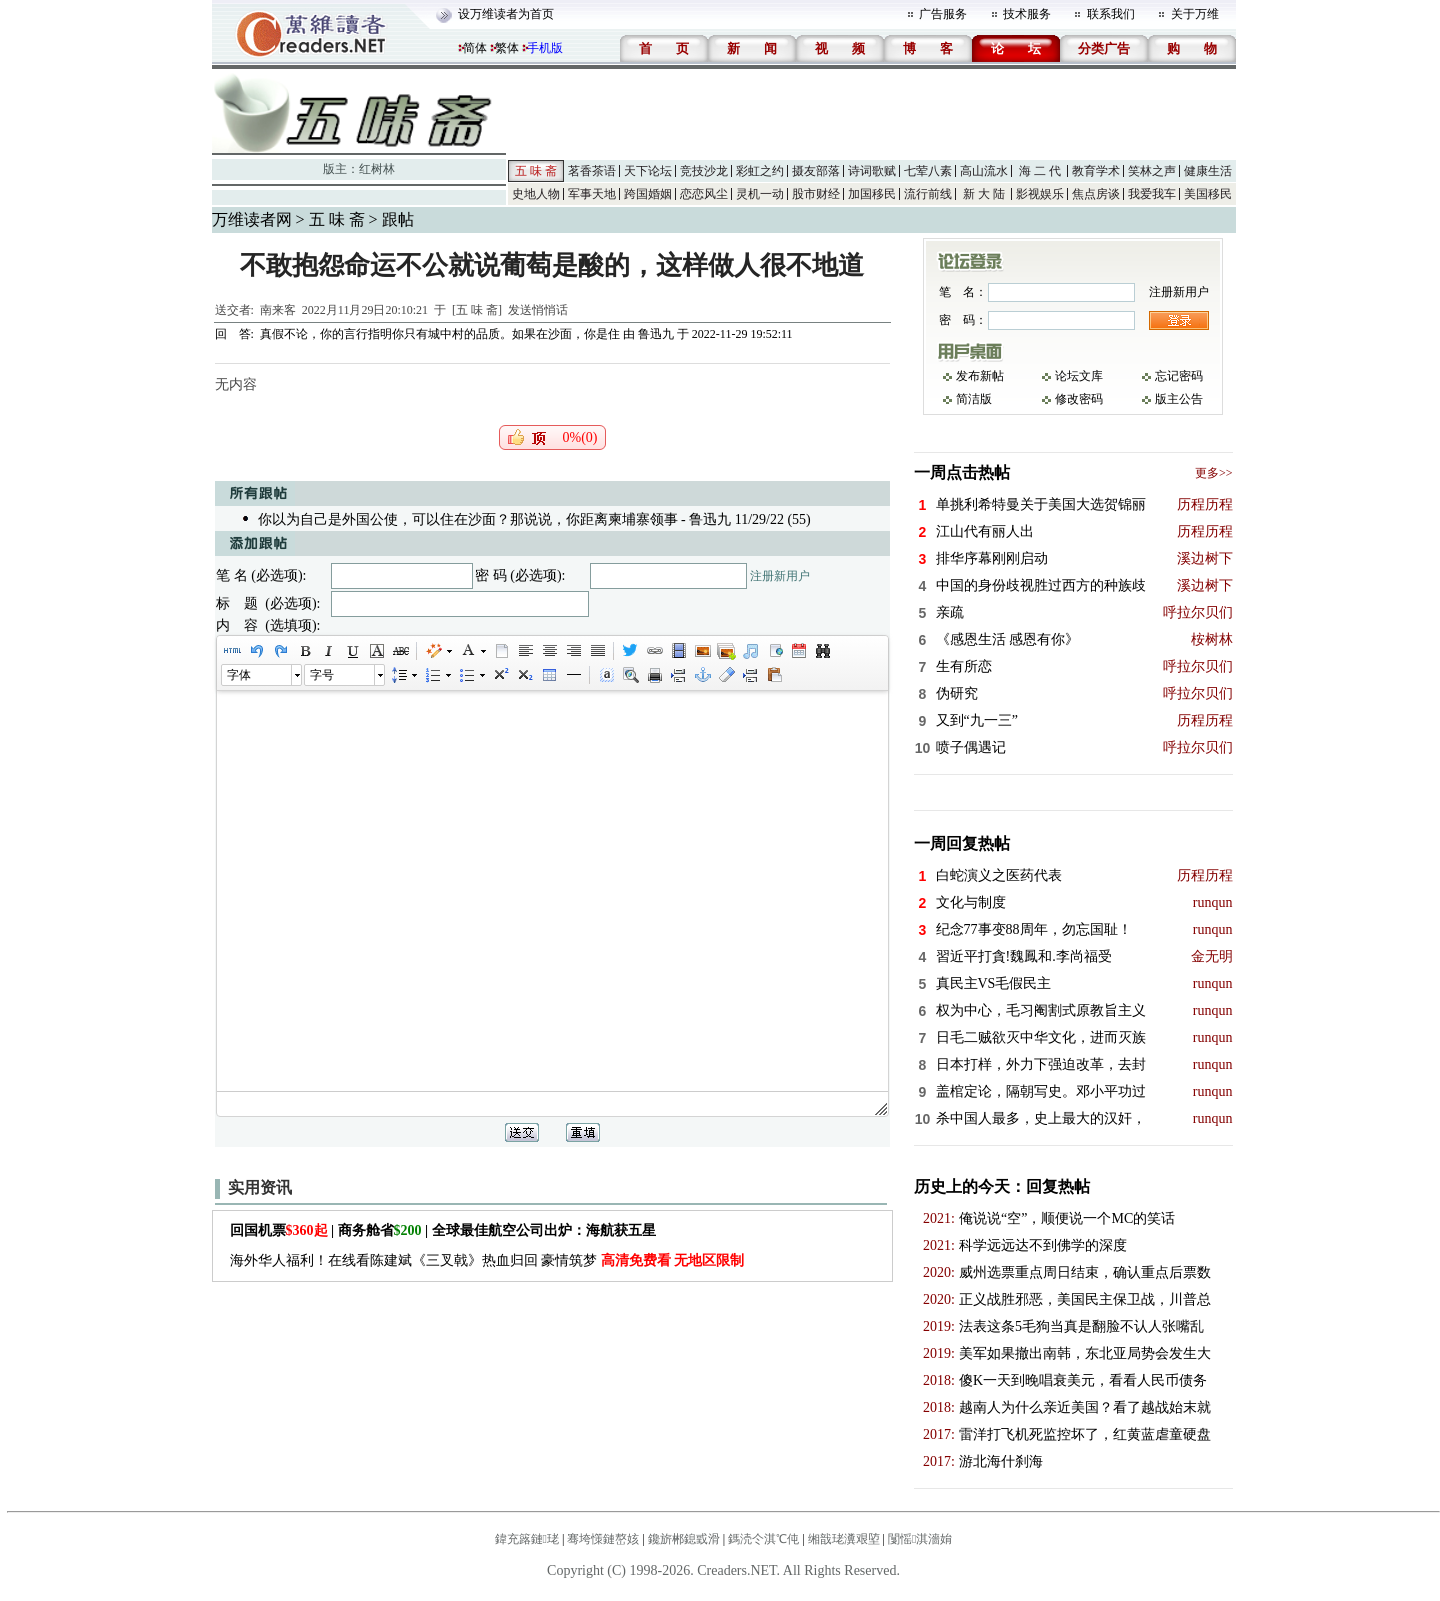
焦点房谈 (1096, 194)
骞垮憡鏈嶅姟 (603, 1539)
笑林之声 (1152, 171)
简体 (475, 48)
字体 (239, 675)
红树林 (377, 169)
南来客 (278, 310)
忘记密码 (1179, 376)
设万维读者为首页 (506, 14)
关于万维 (1195, 14)
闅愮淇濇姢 (920, 1539)
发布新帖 (980, 376)
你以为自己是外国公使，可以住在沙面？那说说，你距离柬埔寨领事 (468, 519)
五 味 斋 (536, 171)
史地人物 (536, 194)
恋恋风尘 (704, 194)
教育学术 (1096, 171)
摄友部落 (816, 171)
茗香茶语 (592, 171)
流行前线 (928, 194)
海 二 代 (1040, 171)
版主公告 (1179, 399)
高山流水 (984, 171)
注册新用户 (780, 576)
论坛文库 (1079, 376)
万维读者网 (252, 219)
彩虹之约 (760, 171)
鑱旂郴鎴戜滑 (684, 1539)
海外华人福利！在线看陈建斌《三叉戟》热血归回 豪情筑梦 (487, 1260)
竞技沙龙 (704, 171)
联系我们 (1111, 14)
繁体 (507, 48)
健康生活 (1208, 171)
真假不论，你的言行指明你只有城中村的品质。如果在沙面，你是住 (440, 334)
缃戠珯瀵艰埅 (844, 1539)
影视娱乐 (1040, 194)
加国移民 (872, 194)
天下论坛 (648, 171)
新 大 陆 (984, 194)
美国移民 (1208, 194)
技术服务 (1027, 14)
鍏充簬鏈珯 (527, 1539)
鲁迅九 (656, 334)
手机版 (545, 48)
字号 (322, 675)
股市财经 (816, 194)
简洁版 (974, 399)
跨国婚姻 (648, 194)
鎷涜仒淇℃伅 (763, 1539)
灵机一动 (760, 194)
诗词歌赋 (872, 171)
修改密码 (1079, 399)
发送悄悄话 (538, 310)
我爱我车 (1152, 194)
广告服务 (943, 14)
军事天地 (592, 194)
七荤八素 (928, 171)
